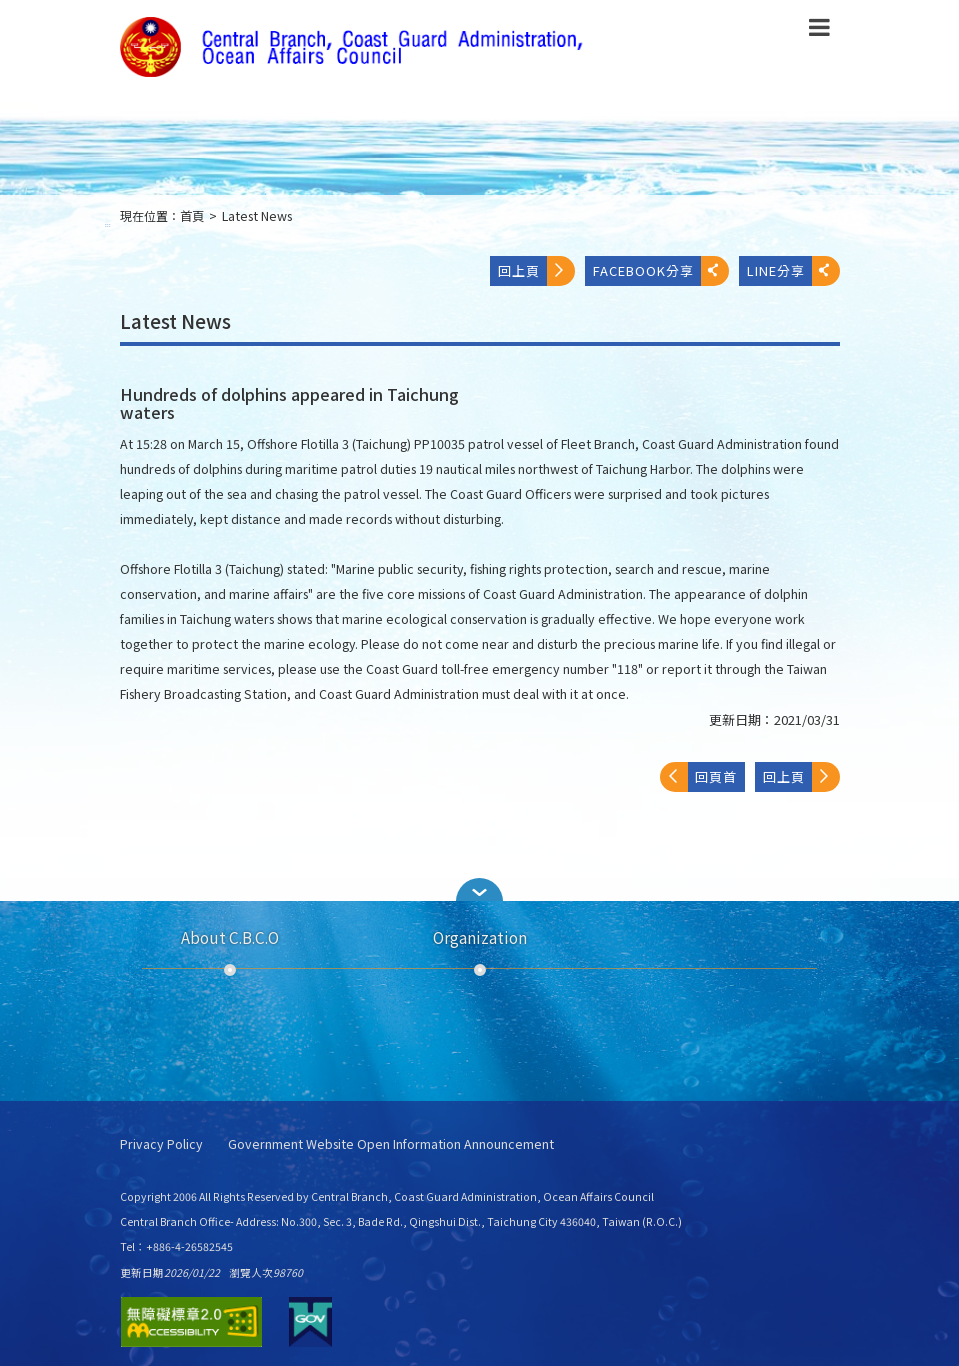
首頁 (192, 216)
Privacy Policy (161, 1144)
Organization (480, 937)
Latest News (257, 216)
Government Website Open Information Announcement (391, 1144)
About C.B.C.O (230, 937)
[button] (480, 889)
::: (108, 224)
